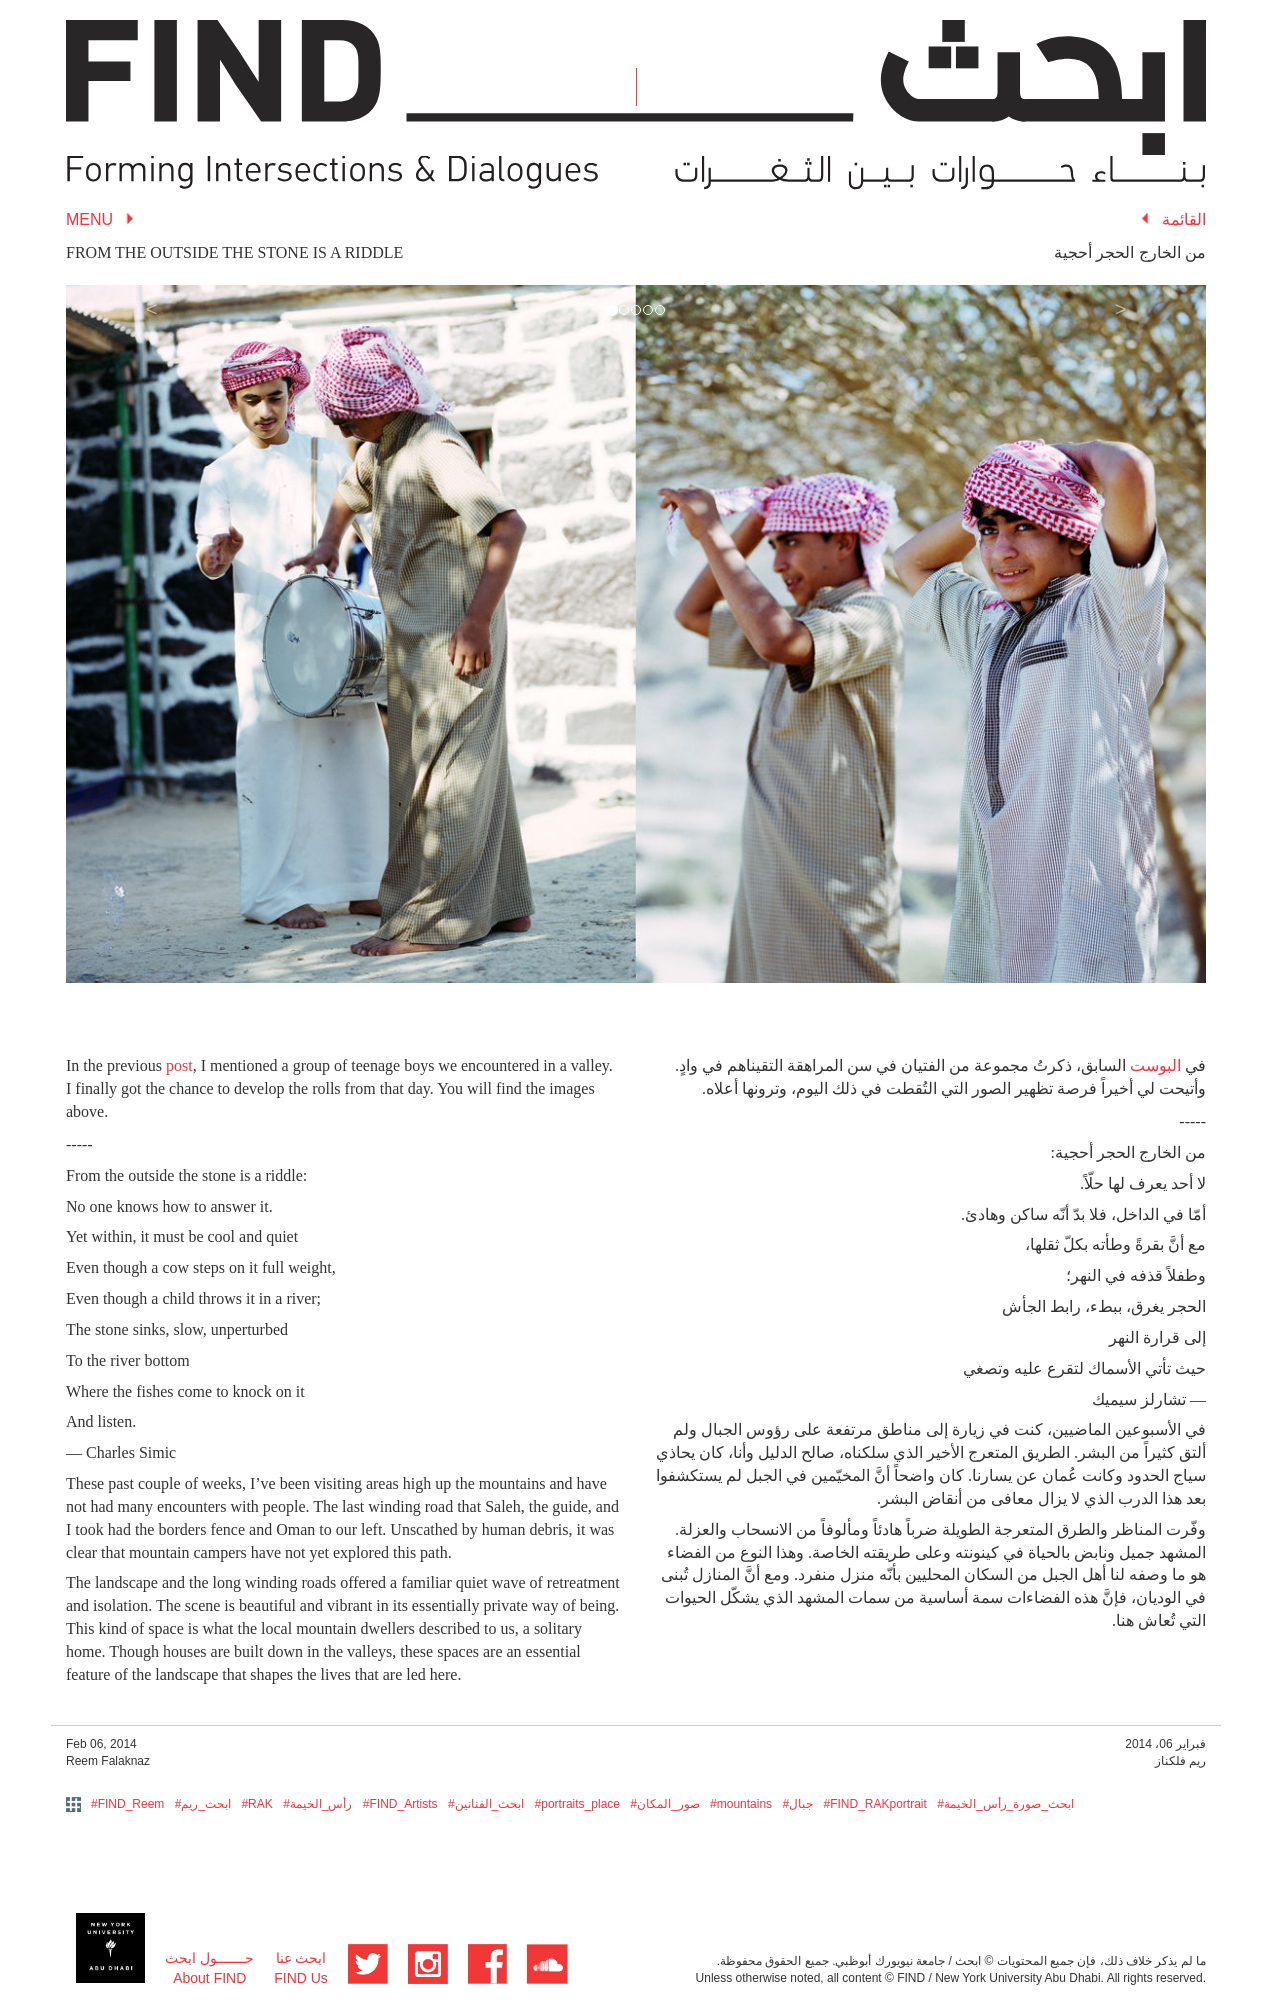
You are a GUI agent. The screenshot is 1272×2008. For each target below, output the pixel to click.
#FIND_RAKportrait (874, 1804)
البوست (1155, 1065)
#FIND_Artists (400, 1804)
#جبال (797, 1804)
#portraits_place (577, 1804)
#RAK (256, 1804)
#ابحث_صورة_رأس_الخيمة (1005, 1804)
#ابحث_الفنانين (486, 1804)
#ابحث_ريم (203, 1804)
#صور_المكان (664, 1804)
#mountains (741, 1804)
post (179, 1065)
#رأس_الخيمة (317, 1804)
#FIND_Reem (127, 1804)
